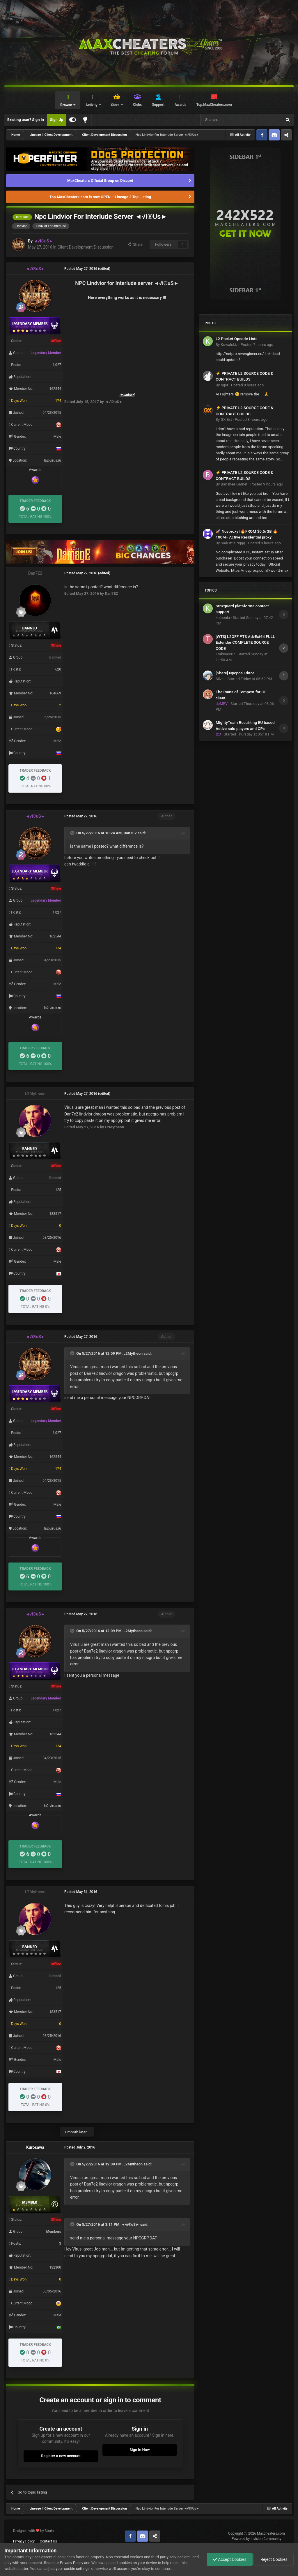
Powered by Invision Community (256, 2539)
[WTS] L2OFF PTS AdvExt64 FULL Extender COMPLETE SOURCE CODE (245, 642)
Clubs (137, 105)
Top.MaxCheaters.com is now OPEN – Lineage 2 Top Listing (100, 197)
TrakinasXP (225, 654)
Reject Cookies (274, 2559)
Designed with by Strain (33, 2531)
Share (135, 244)
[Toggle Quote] (72, 832)
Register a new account (61, 2456)
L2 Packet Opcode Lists (237, 338)
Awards (180, 105)
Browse (66, 105)
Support (158, 105)
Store (115, 105)
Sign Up (56, 119)
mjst (224, 385)
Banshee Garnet (234, 484)
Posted (257, 344)
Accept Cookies (229, 2559)
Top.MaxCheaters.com (214, 105)
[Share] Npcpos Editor (235, 673)
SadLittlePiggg (233, 543)
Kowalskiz (229, 344)
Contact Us (48, 2541)
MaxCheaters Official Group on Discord (100, 180)
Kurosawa (35, 2147)
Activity (92, 105)
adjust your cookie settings (67, 2568)
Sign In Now (140, 2449)
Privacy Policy (24, 2541)
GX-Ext (226, 419)
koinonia (223, 617)
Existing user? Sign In (25, 119)
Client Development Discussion (85, 247)
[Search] (227, 120)
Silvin (220, 679)
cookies (125, 2563)
